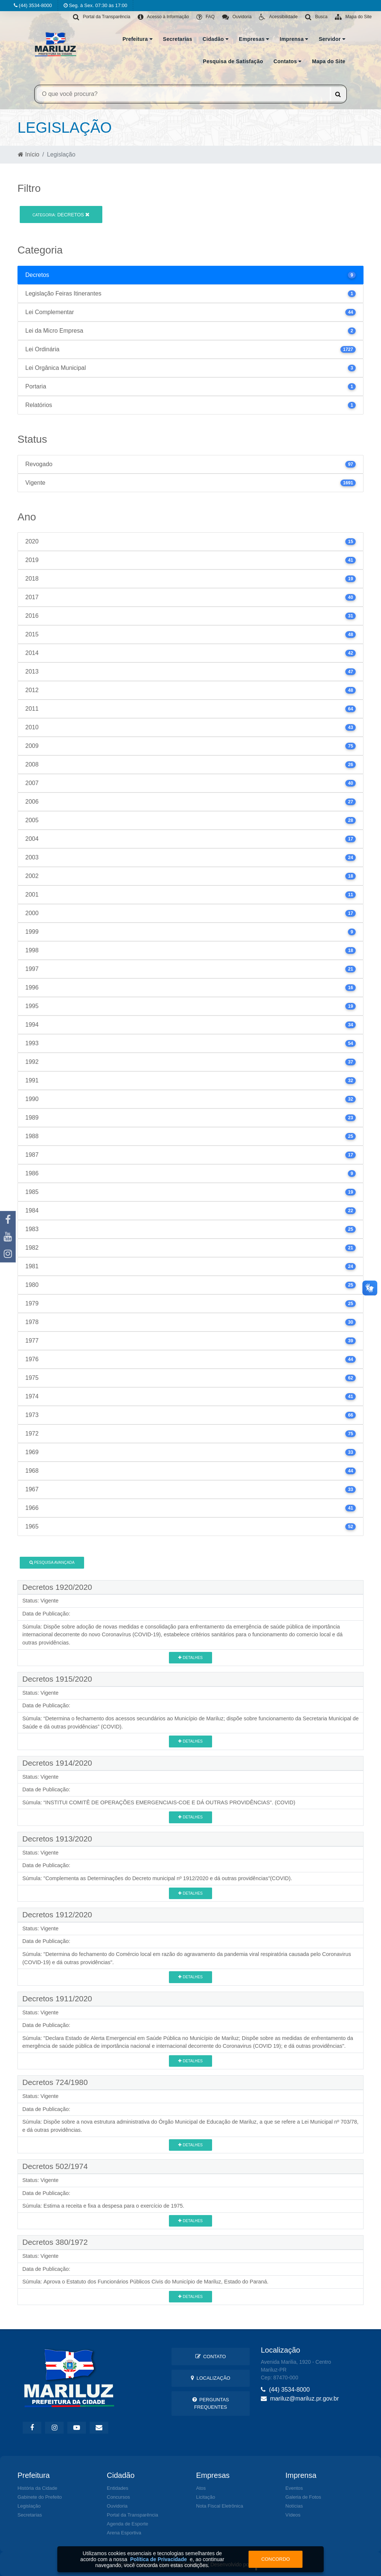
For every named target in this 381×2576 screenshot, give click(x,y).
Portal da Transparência (132, 2515)
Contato (210, 2356)
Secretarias (177, 39)
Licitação (205, 2497)
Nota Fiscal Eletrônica (219, 2506)
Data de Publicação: (46, 1614)
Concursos (118, 2497)
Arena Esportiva (124, 2532)
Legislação (29, 2506)
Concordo (275, 2559)
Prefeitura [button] (137, 39)
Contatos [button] (287, 61)
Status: (30, 1601)
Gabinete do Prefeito (39, 2497)
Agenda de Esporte (127, 2524)
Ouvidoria (117, 2506)
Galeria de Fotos (303, 2497)
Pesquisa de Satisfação (233, 61)
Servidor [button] (332, 39)
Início (28, 154)
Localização (210, 2378)
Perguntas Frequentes (210, 2403)
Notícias (294, 2506)
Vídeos (292, 2515)
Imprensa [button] (294, 39)
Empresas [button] (254, 39)
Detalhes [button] (190, 1658)
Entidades (117, 2488)
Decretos (60, 214)
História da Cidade (37, 2488)
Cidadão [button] (215, 39)
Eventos (294, 2488)
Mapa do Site (328, 61)
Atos (201, 2488)
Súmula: (32, 1627)
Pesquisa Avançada (52, 1562)
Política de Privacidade (158, 2559)
